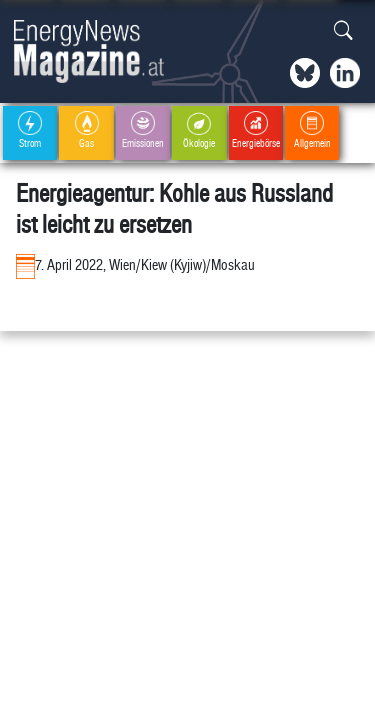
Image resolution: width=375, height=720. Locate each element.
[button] (343, 31)
